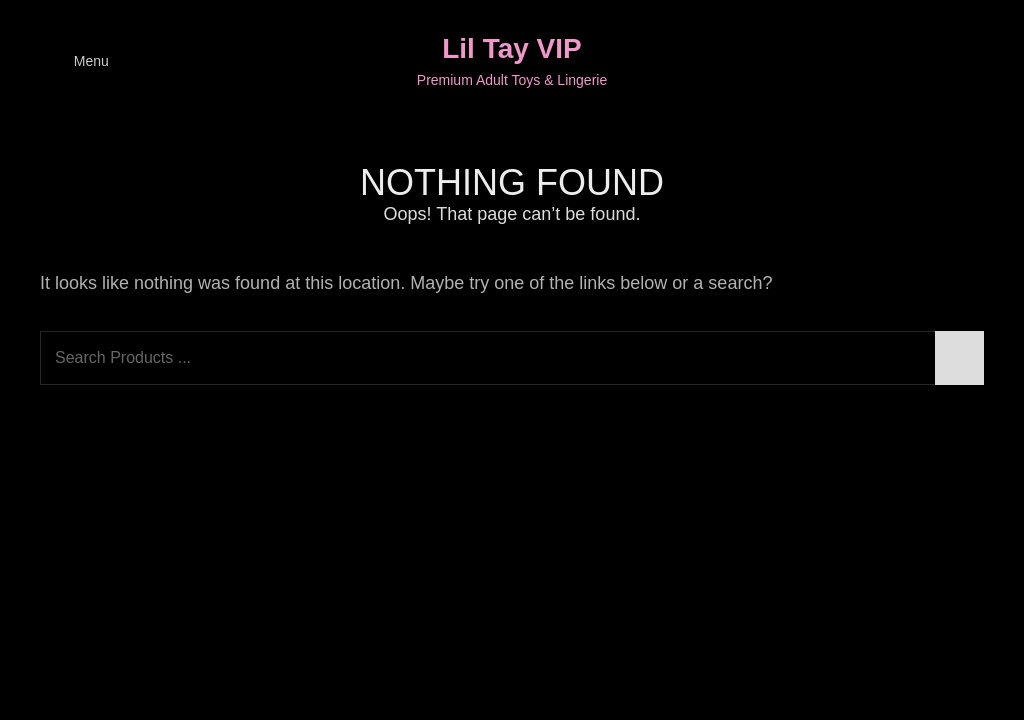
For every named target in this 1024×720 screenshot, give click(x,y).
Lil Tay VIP (512, 48)
